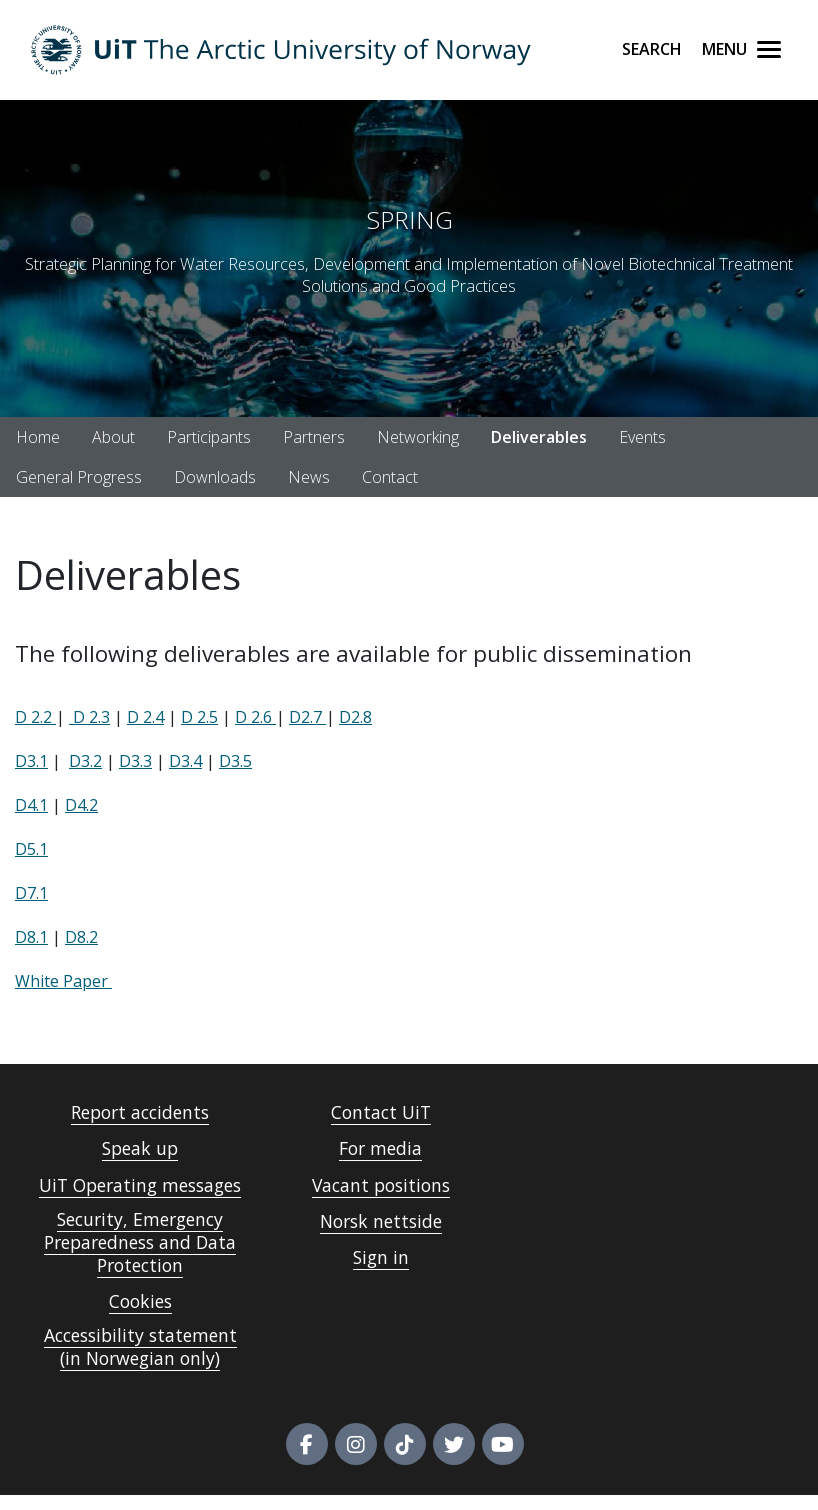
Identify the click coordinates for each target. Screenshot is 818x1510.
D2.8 (355, 717)
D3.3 (135, 761)
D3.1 (31, 761)
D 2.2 (35, 717)
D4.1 (31, 805)
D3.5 (235, 761)
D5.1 (31, 849)
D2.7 (307, 717)
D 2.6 (255, 717)
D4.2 (81, 805)
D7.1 (31, 893)
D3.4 (185, 761)
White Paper (63, 981)
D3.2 (85, 761)
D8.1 (31, 937)
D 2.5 (199, 717)
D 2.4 (145, 717)
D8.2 (81, 937)
